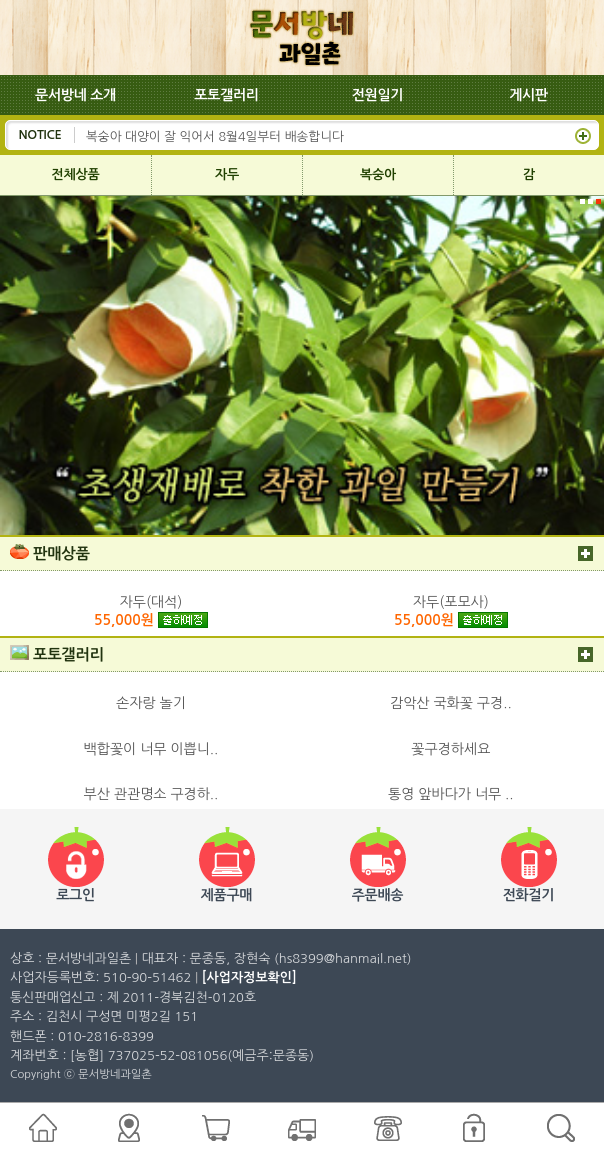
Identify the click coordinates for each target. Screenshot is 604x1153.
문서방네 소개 (75, 95)
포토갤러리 (226, 95)
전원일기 (378, 95)
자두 (227, 174)
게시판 (528, 95)
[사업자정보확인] (249, 977)
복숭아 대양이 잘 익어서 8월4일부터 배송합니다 (215, 134)
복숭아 (378, 174)
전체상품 (76, 174)
